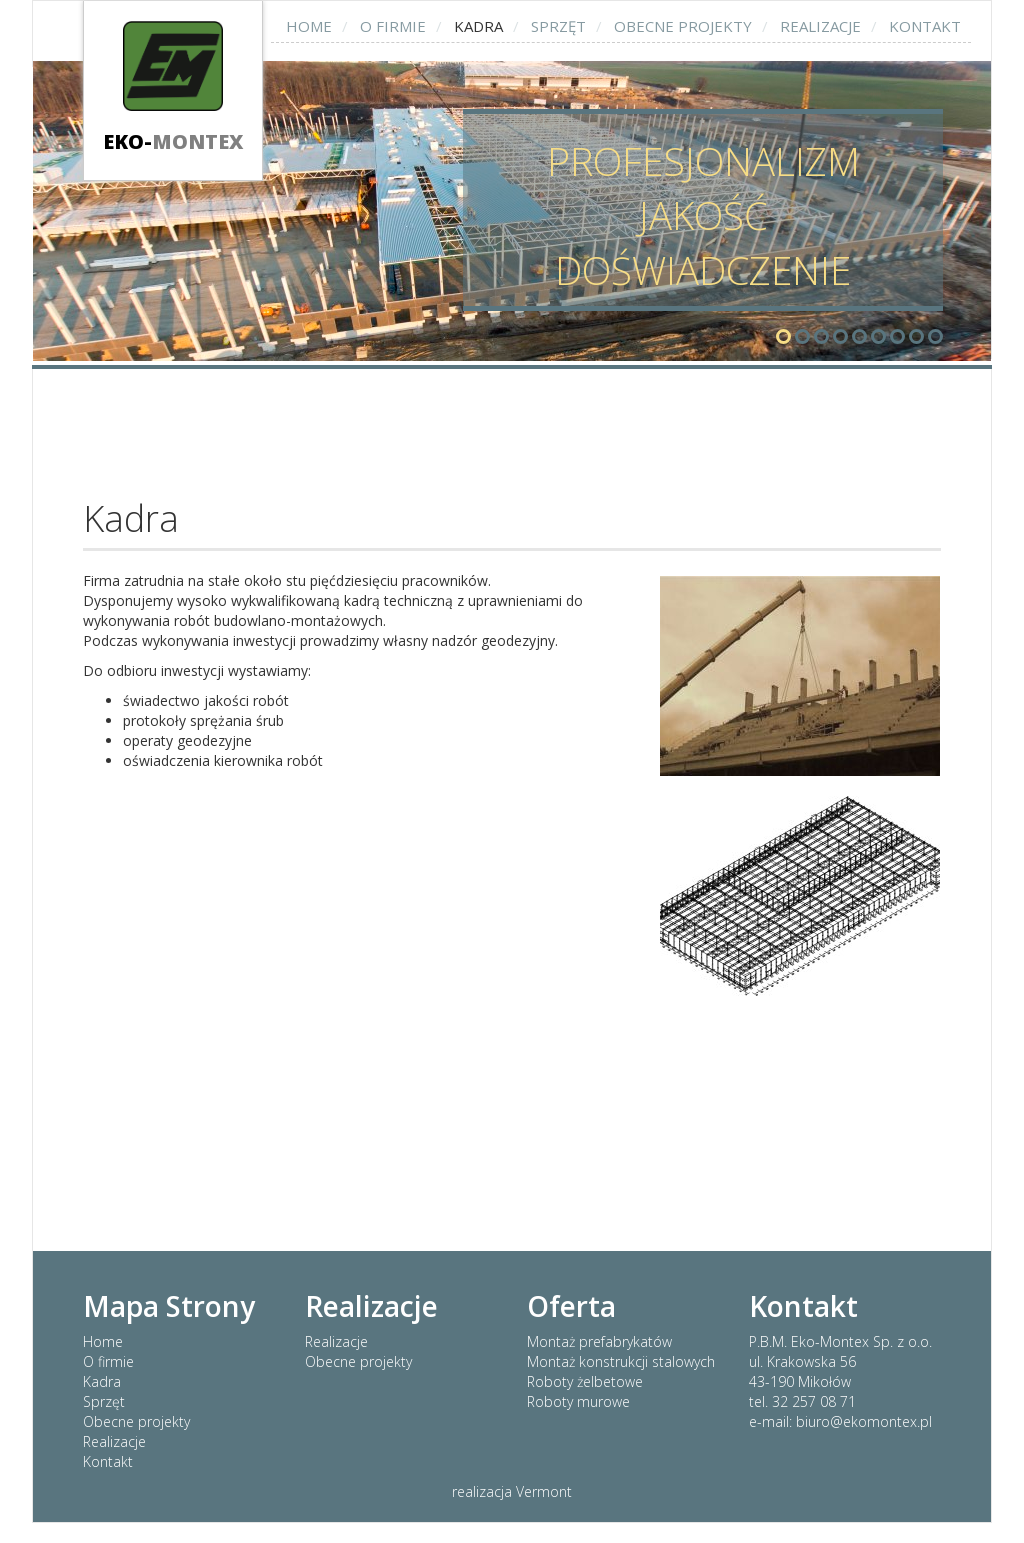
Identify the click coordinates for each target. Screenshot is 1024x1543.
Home (309, 26)
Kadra (478, 26)
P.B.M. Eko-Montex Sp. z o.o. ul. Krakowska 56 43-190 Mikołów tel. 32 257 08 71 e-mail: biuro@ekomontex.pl (840, 1381)
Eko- (173, 141)
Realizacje (820, 26)
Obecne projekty (683, 26)
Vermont (544, 1491)
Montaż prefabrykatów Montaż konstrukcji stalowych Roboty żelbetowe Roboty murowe (621, 1371)
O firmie (393, 26)
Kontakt (925, 26)
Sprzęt (558, 26)
